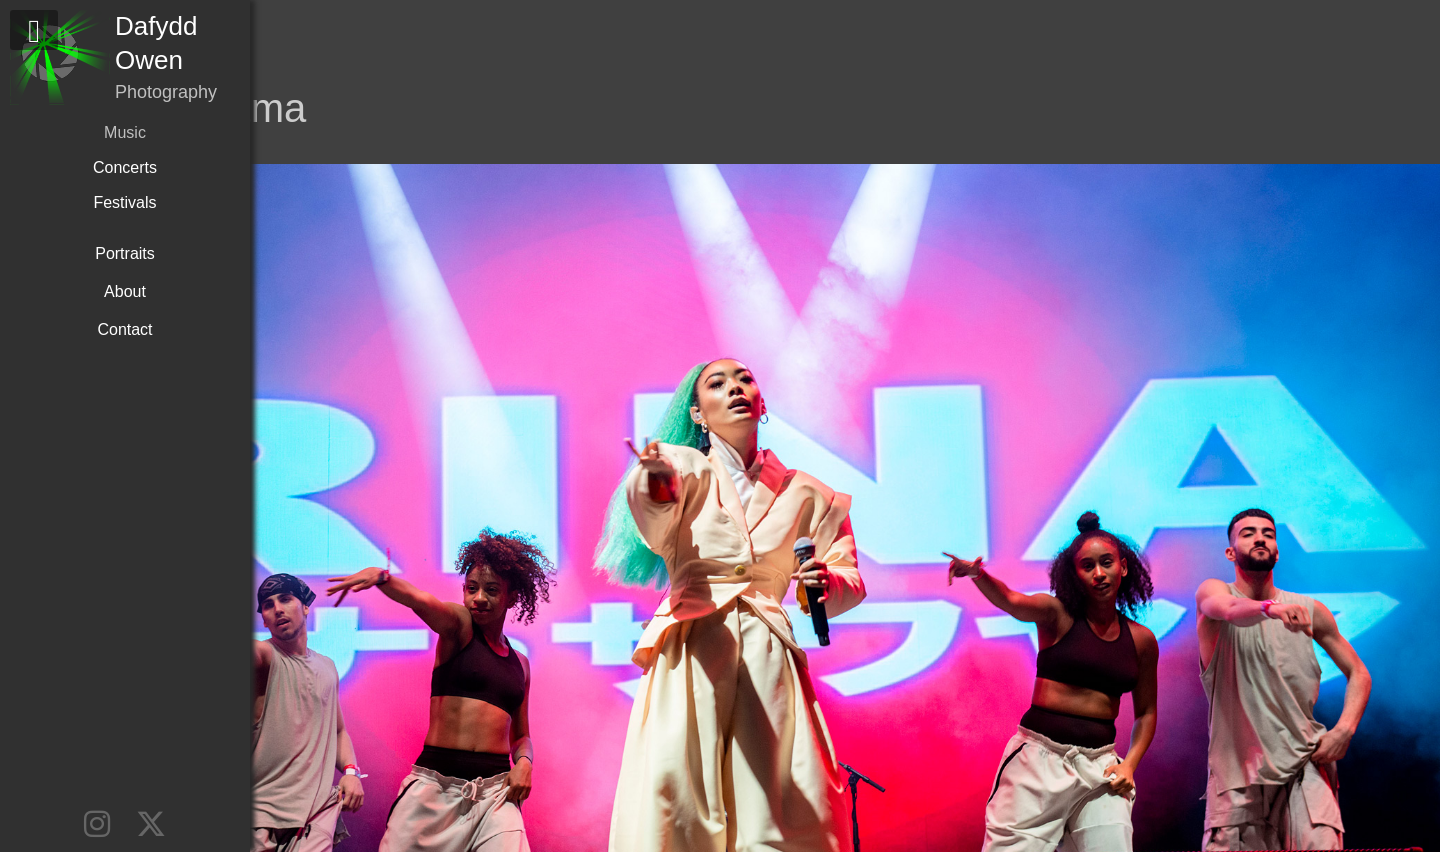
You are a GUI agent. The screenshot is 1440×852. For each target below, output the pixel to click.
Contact (124, 329)
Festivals (124, 202)
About (125, 291)
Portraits (125, 253)
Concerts (125, 167)
